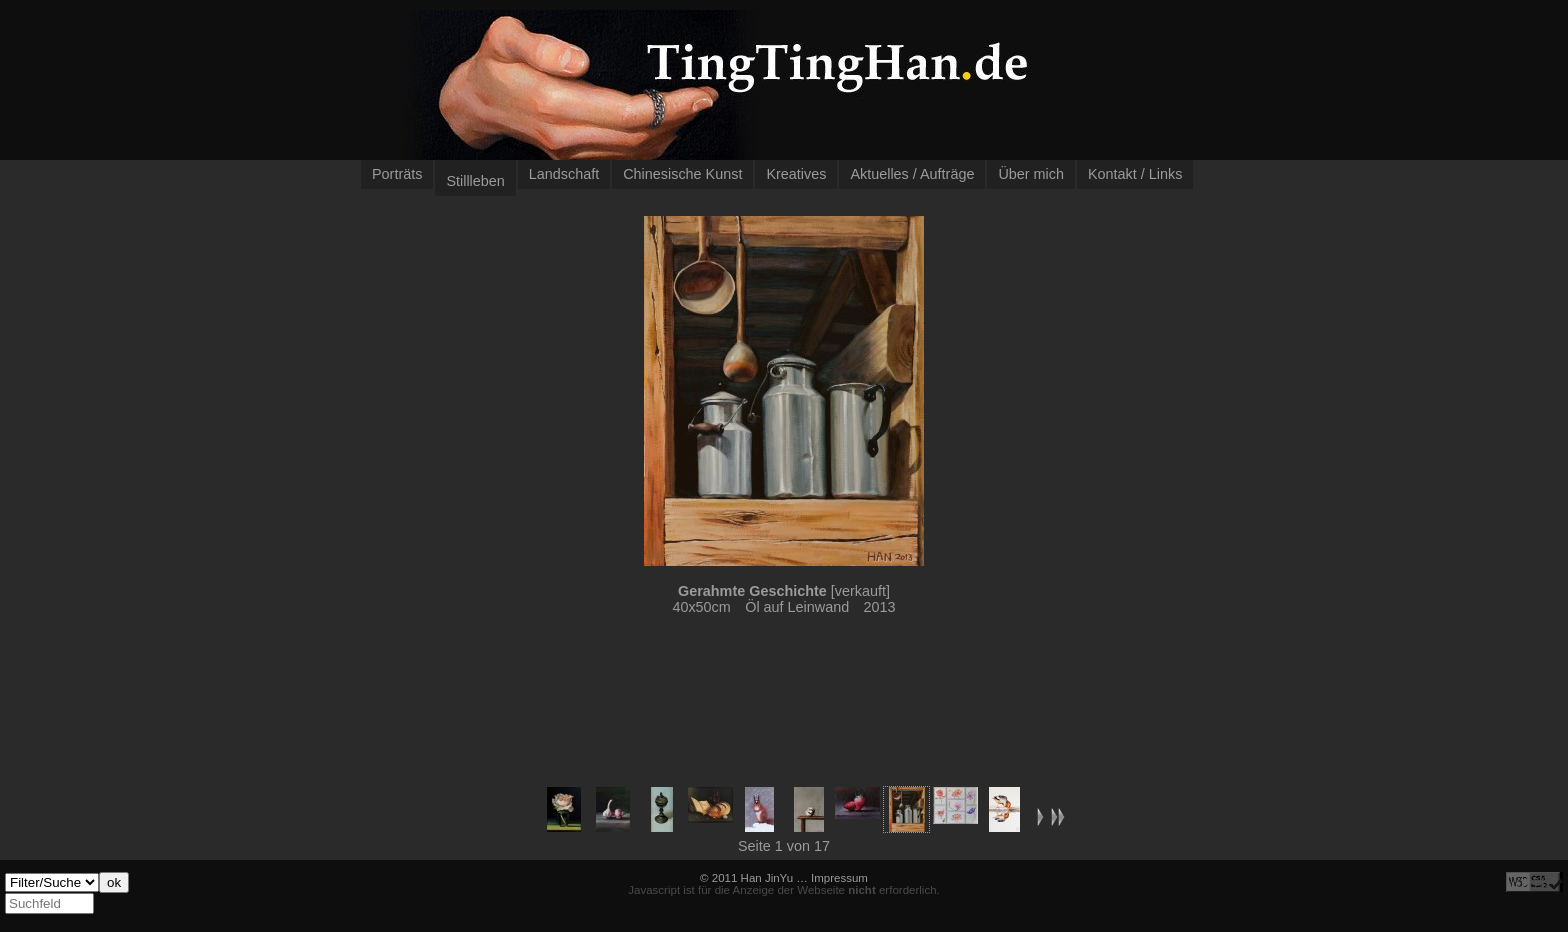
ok (114, 882)
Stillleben (475, 181)
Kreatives (796, 174)
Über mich (1031, 174)
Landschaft (564, 174)
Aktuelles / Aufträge (912, 174)
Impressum (839, 878)
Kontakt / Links (1135, 174)
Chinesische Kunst (682, 174)
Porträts (397, 174)
